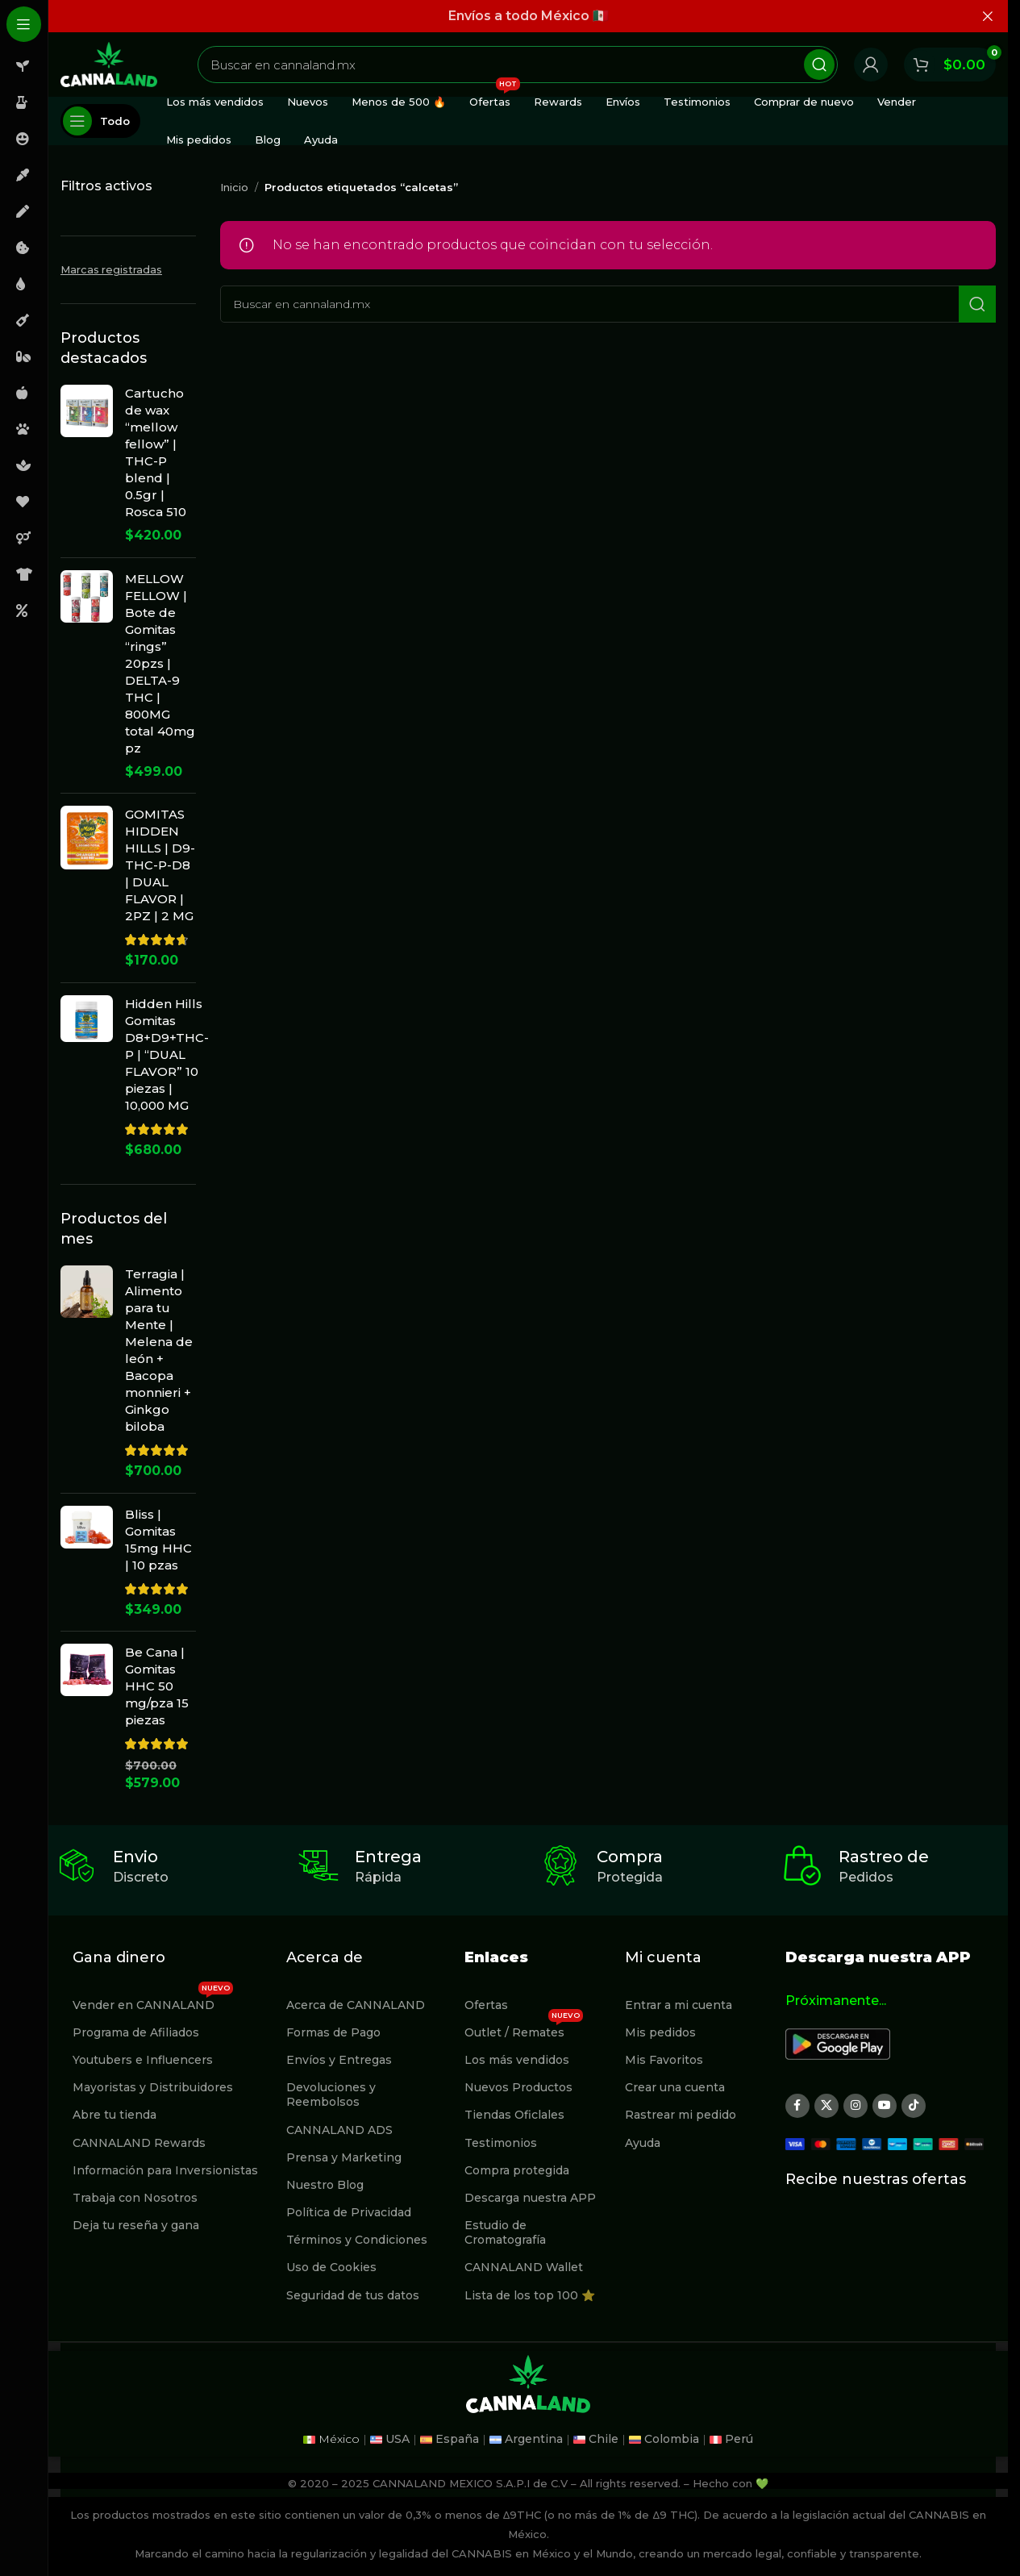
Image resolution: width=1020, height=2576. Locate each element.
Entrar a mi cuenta (678, 2005)
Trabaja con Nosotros (135, 2197)
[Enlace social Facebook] (797, 2106)
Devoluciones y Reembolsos (331, 2094)
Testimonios (500, 2143)
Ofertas (486, 2005)
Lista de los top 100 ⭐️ (529, 2295)
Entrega (388, 1856)
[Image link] (837, 2042)
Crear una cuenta (675, 2087)
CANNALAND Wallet (523, 2267)
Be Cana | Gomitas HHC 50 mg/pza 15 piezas (157, 1686)
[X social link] (826, 2106)
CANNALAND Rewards (139, 2143)
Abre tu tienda (114, 2114)
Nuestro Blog (325, 2185)
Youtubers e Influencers (143, 2060)
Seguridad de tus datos (352, 2295)
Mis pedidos (660, 2032)
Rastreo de (884, 1856)
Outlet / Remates (523, 2029)
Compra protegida (516, 2170)
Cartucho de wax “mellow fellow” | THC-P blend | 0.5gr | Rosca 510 (155, 452)
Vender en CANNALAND (153, 2001)
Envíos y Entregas (339, 2060)
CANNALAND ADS (339, 2130)
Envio (135, 1856)
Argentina (534, 2439)
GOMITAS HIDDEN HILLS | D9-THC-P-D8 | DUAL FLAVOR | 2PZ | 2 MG (160, 865)
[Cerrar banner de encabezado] (988, 16)
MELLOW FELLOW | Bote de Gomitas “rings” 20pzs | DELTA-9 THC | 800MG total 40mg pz (160, 663)
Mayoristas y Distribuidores (153, 2087)
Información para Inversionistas (165, 2170)
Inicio (234, 187)
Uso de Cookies (331, 2267)
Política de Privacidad (348, 2212)
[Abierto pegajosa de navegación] (100, 121)
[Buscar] (518, 64)
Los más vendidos (516, 2060)
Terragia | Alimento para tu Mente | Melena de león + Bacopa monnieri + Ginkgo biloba (159, 1350)
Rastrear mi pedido (680, 2114)
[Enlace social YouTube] (884, 2106)
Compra (630, 1856)
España (457, 2439)
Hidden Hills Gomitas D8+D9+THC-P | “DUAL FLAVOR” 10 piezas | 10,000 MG (167, 1054)
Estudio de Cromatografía (505, 2232)
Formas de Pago (333, 2032)
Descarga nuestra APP (530, 2197)
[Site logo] (108, 63)
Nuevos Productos (518, 2087)
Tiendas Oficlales (514, 2114)
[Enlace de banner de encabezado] (528, 16)
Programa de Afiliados (136, 2032)
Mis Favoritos (664, 2060)
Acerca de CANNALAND (355, 2005)
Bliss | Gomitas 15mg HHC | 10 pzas (158, 1540)
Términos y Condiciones (356, 2239)
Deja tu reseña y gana (136, 2225)
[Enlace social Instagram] (855, 2106)
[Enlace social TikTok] (913, 2106)
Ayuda (642, 2143)
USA (397, 2439)
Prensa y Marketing (344, 2157)
